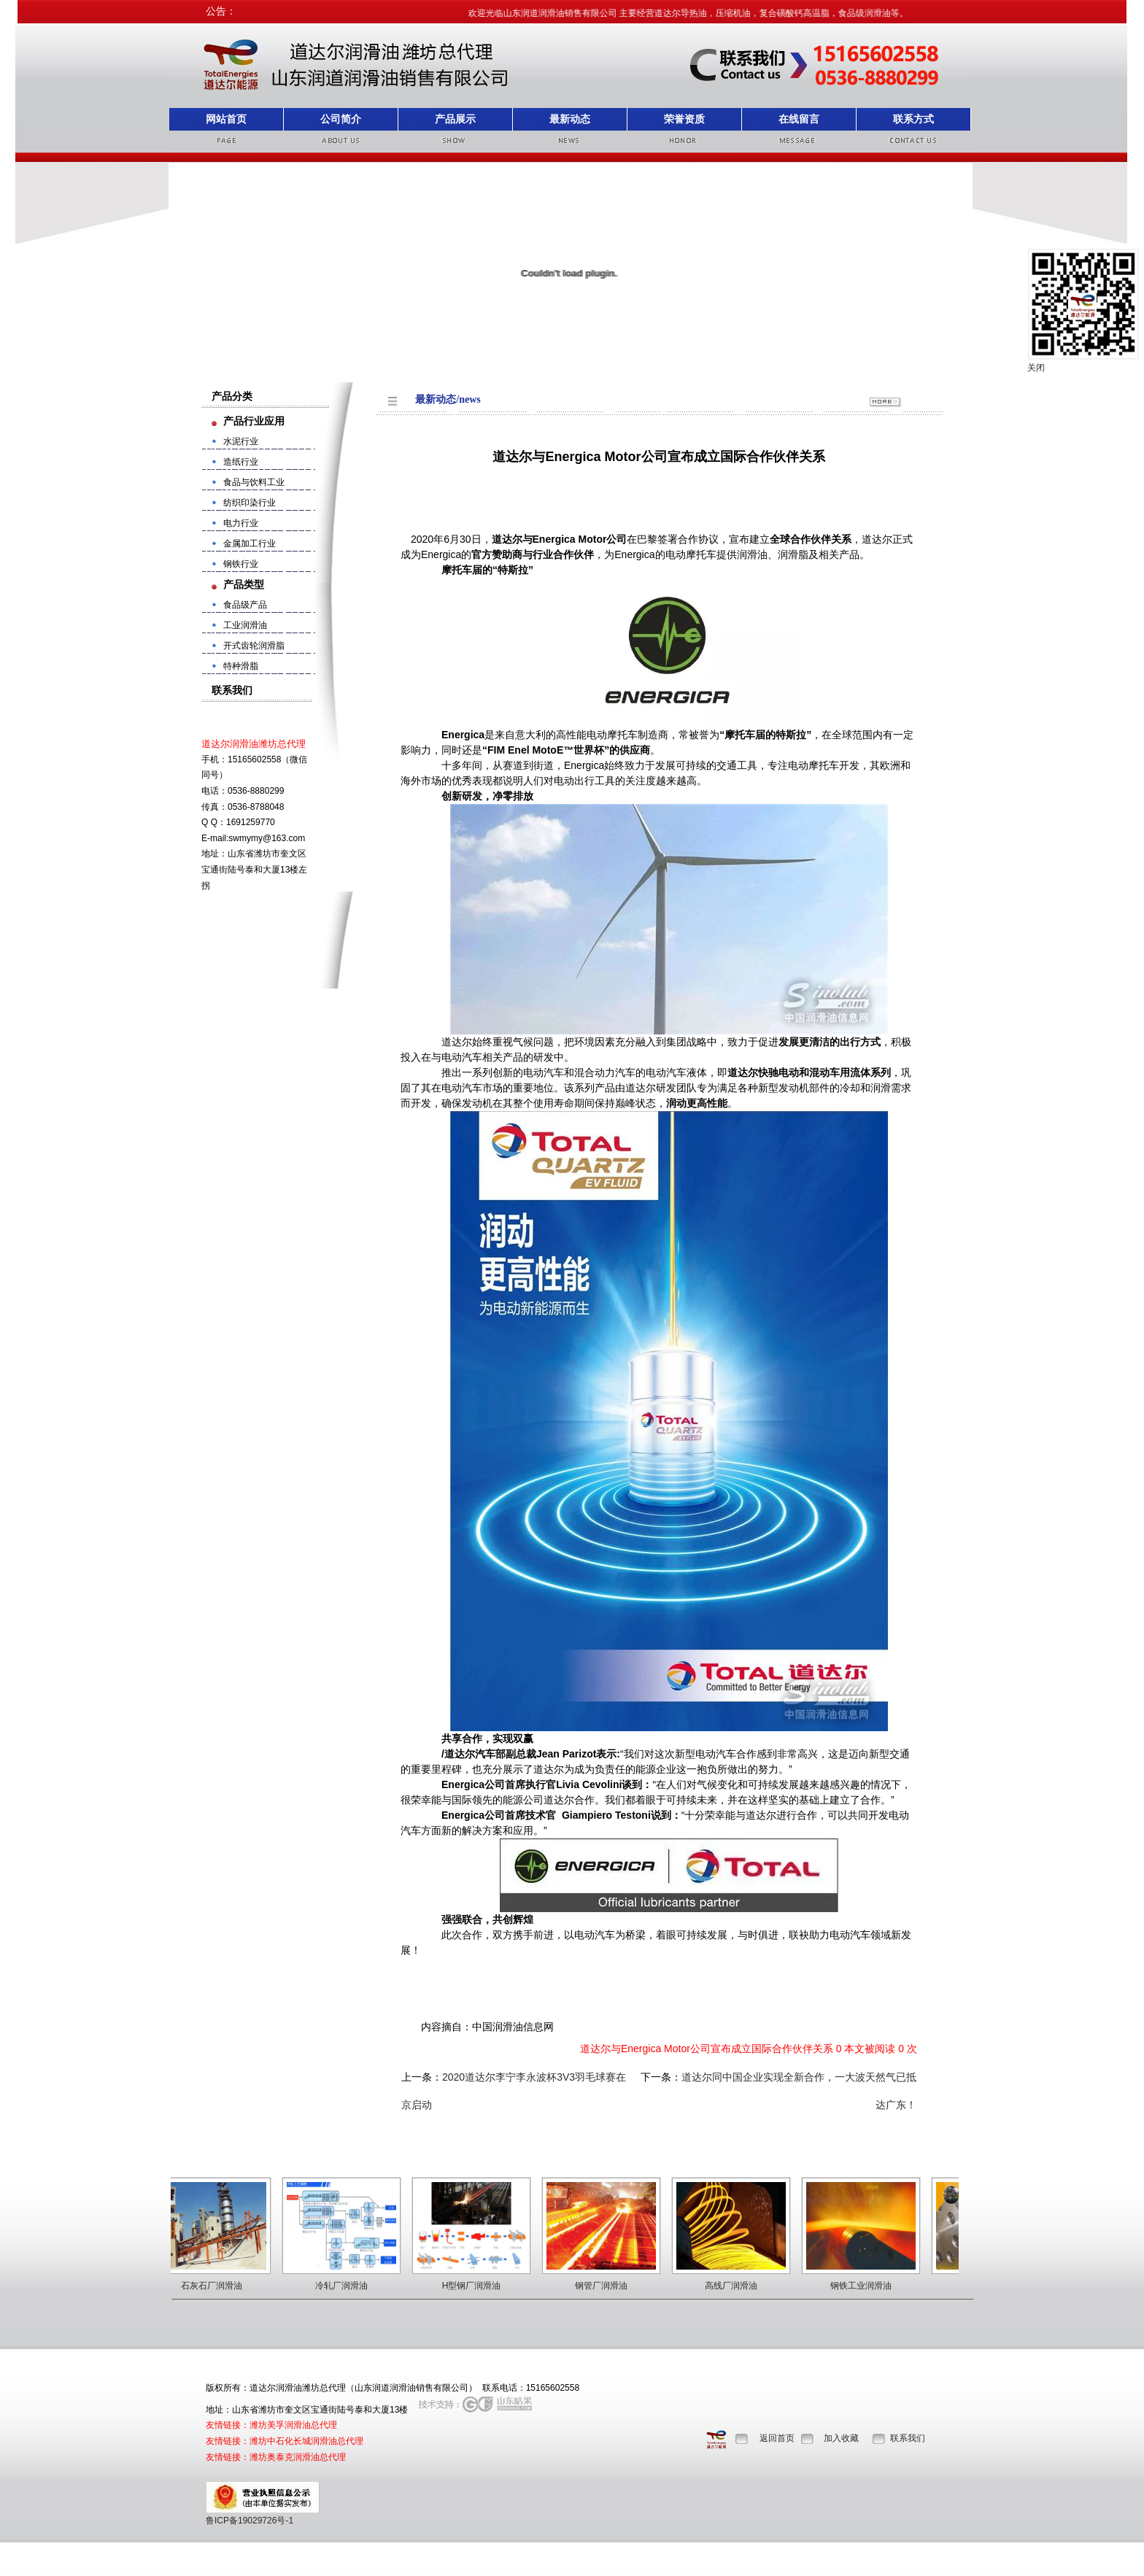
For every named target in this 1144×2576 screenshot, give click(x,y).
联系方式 (913, 119)
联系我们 (907, 2438)
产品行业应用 (254, 421)
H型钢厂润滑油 (478, 2286)
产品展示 (455, 119)
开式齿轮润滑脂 (254, 646)
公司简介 (340, 119)
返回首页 (777, 2438)
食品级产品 (245, 605)
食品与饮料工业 (254, 482)
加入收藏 (841, 2438)
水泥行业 (240, 441)
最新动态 (569, 119)
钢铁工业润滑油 (867, 2286)
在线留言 (798, 119)
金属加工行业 (249, 543)
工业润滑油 (245, 625)
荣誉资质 (684, 119)
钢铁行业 (240, 564)
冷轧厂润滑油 (348, 2286)
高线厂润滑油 (737, 2286)
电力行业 (240, 523)
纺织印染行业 (249, 503)
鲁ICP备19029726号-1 (249, 2520)
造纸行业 (240, 462)
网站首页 (226, 119)
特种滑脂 (240, 666)
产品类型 (243, 584)
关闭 (1036, 368)
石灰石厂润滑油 (218, 2286)
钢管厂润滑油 (607, 2286)
